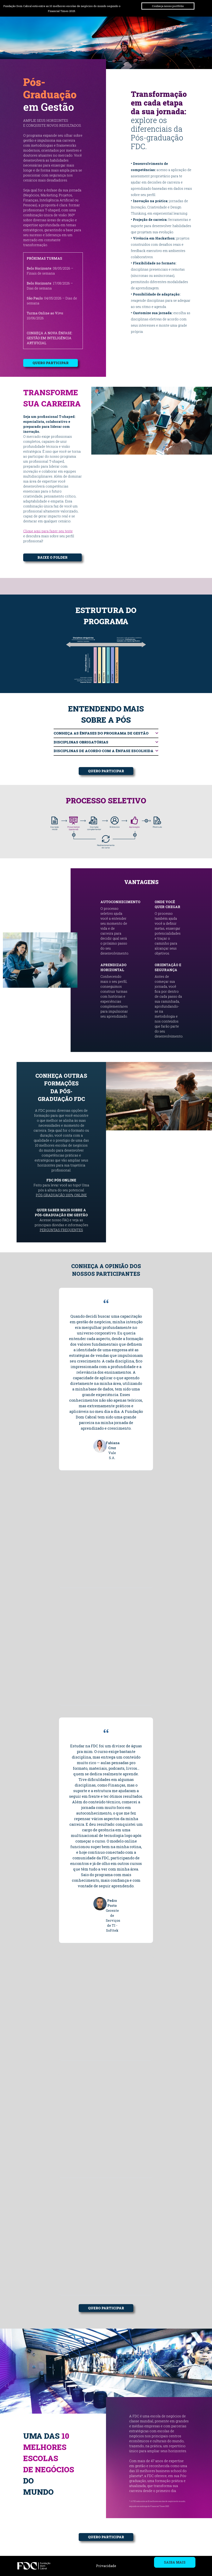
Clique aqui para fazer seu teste (48, 531)
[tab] (106, 733)
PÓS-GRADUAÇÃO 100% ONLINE (61, 1195)
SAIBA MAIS (175, 2562)
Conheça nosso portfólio (168, 6)
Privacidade (106, 2566)
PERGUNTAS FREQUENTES (61, 1230)
